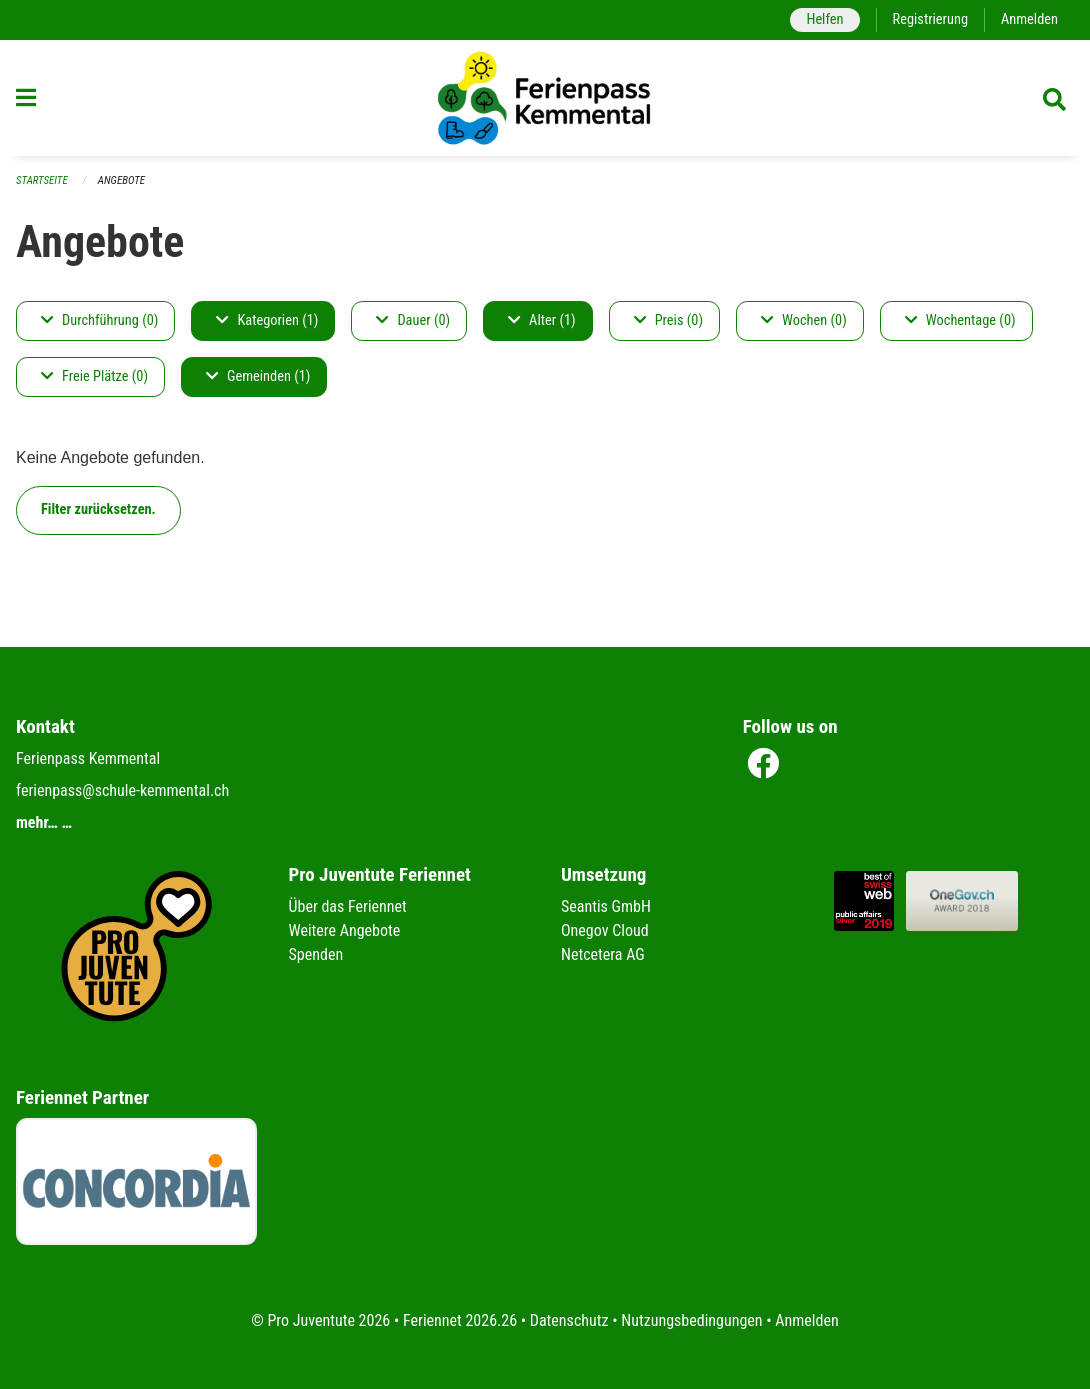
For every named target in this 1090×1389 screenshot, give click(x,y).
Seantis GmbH (606, 906)
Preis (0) (668, 320)
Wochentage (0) (960, 320)
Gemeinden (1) (258, 376)
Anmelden (1029, 19)
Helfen (824, 19)
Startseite (42, 180)
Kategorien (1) (267, 320)
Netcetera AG (603, 954)
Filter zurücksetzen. (98, 509)
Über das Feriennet (348, 906)
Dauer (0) (413, 320)
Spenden (316, 954)
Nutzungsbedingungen (691, 1320)
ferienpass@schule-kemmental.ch (122, 790)
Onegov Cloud (605, 930)
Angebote (121, 180)
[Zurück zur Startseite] (545, 98)
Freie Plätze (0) (94, 376)
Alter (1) (542, 320)
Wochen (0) (804, 320)
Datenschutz (569, 1320)
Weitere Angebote (345, 930)
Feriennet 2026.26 (460, 1320)
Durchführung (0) (99, 320)
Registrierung (930, 19)
